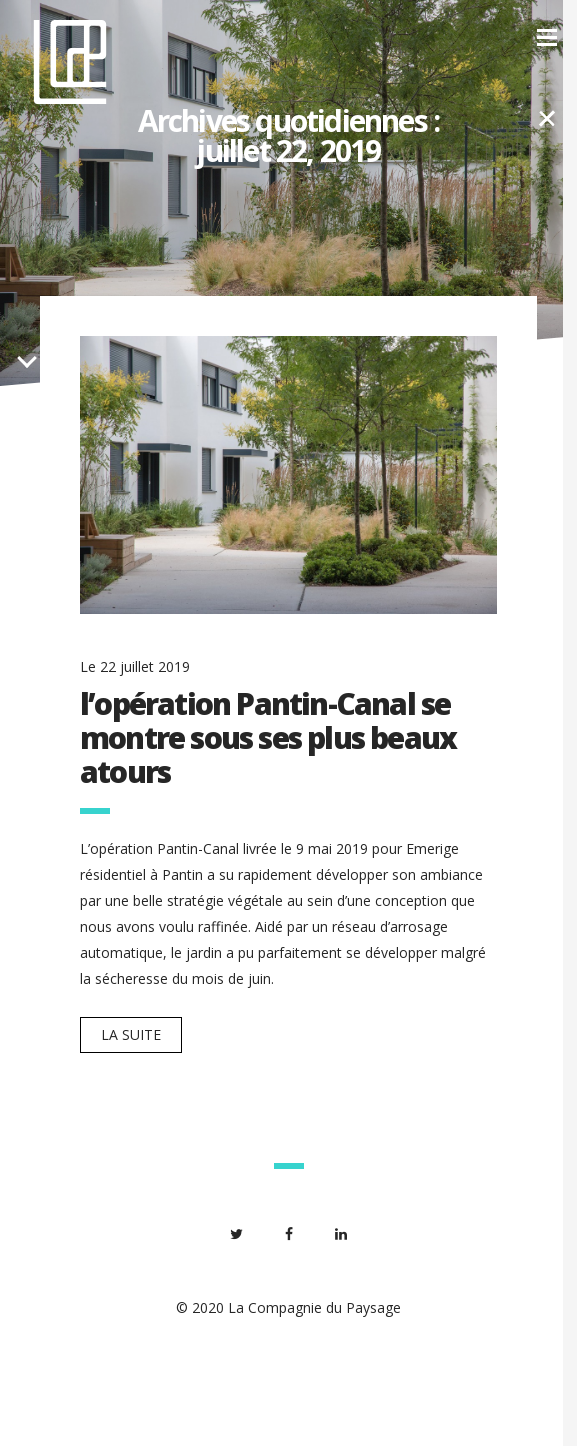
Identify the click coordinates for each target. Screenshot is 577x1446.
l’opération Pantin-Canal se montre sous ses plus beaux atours (268, 738)
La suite (131, 1034)
